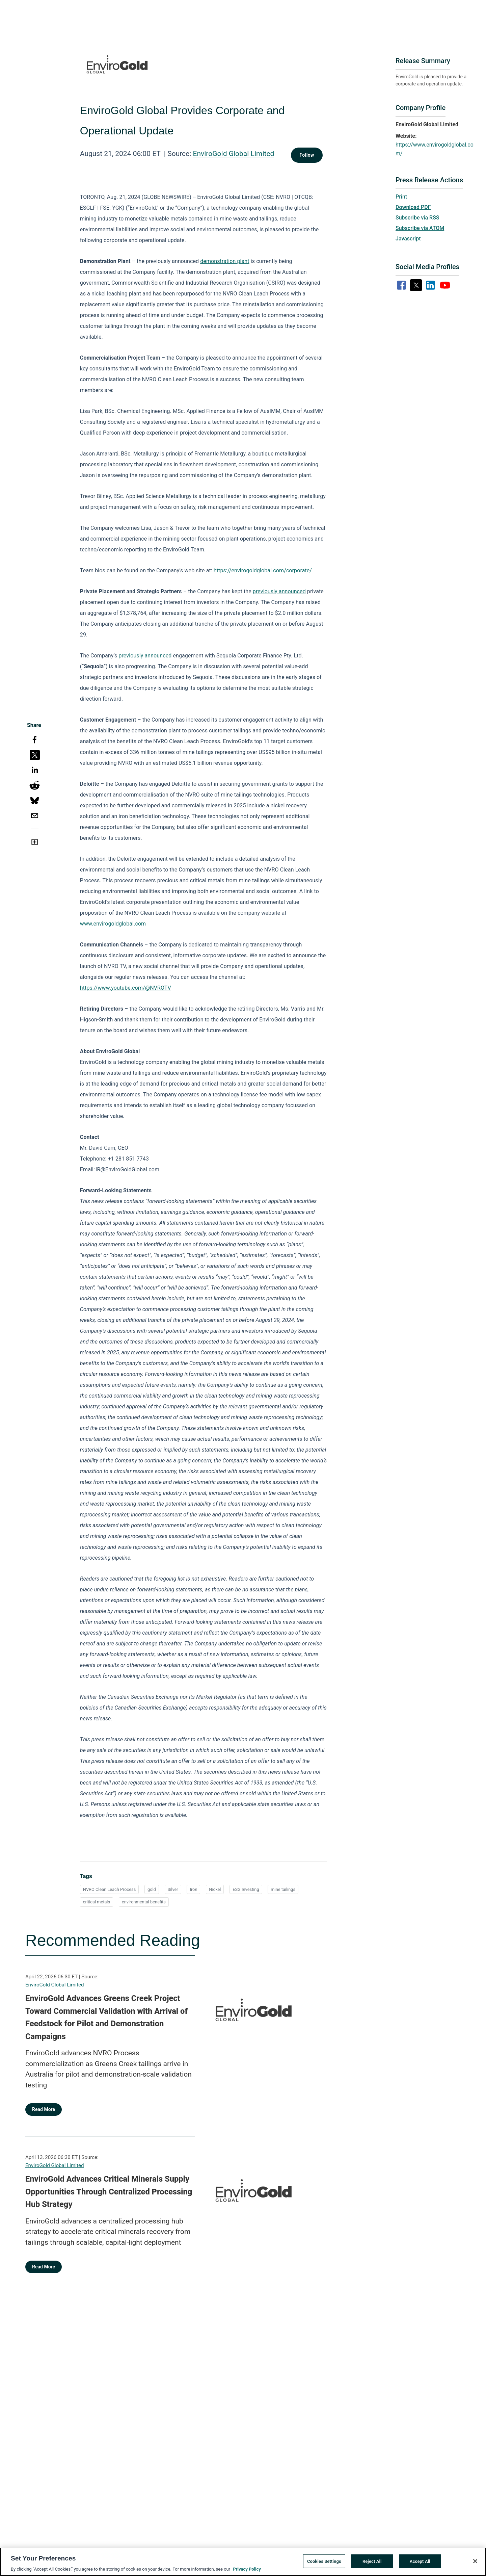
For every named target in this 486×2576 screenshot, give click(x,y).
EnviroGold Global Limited (233, 154)
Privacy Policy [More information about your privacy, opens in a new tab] (247, 2572)
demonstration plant (224, 261)
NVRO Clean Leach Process (109, 1889)
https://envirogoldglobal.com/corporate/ (263, 570)
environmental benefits (144, 1901)
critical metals (96, 1901)
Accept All (420, 2564)
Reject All (372, 2564)
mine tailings (283, 1889)
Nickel (215, 1889)
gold (151, 1889)
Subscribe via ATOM (420, 228)
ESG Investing (246, 1889)
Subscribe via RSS (417, 217)
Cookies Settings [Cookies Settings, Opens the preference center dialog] (324, 2564)
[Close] (475, 2564)
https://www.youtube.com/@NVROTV (125, 988)
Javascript (408, 238)
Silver (173, 1889)
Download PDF (413, 207)
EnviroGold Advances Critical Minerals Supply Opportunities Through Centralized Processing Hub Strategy (108, 2191)
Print (401, 196)
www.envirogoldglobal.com (113, 923)
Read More (43, 2109)
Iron (193, 1889)
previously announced (279, 591)
